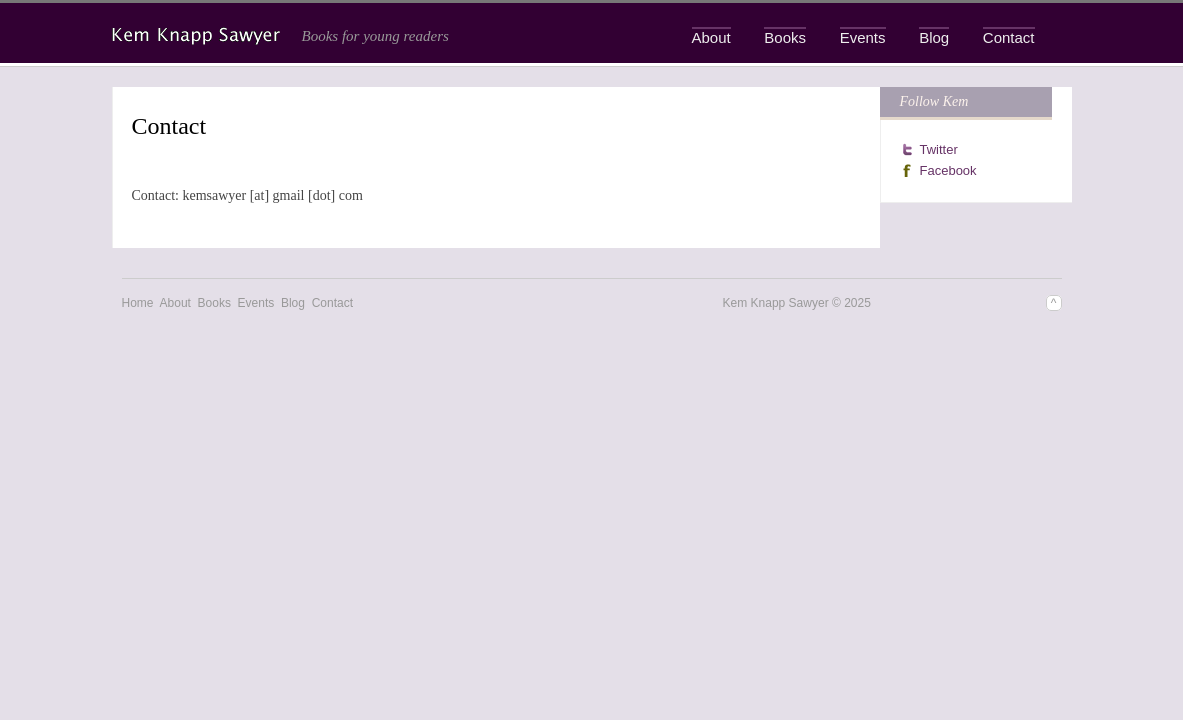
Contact (1009, 37)
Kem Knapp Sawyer (198, 36)
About (711, 37)
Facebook (948, 170)
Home (138, 303)
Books (785, 37)
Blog (934, 37)
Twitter (939, 149)
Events (863, 37)
